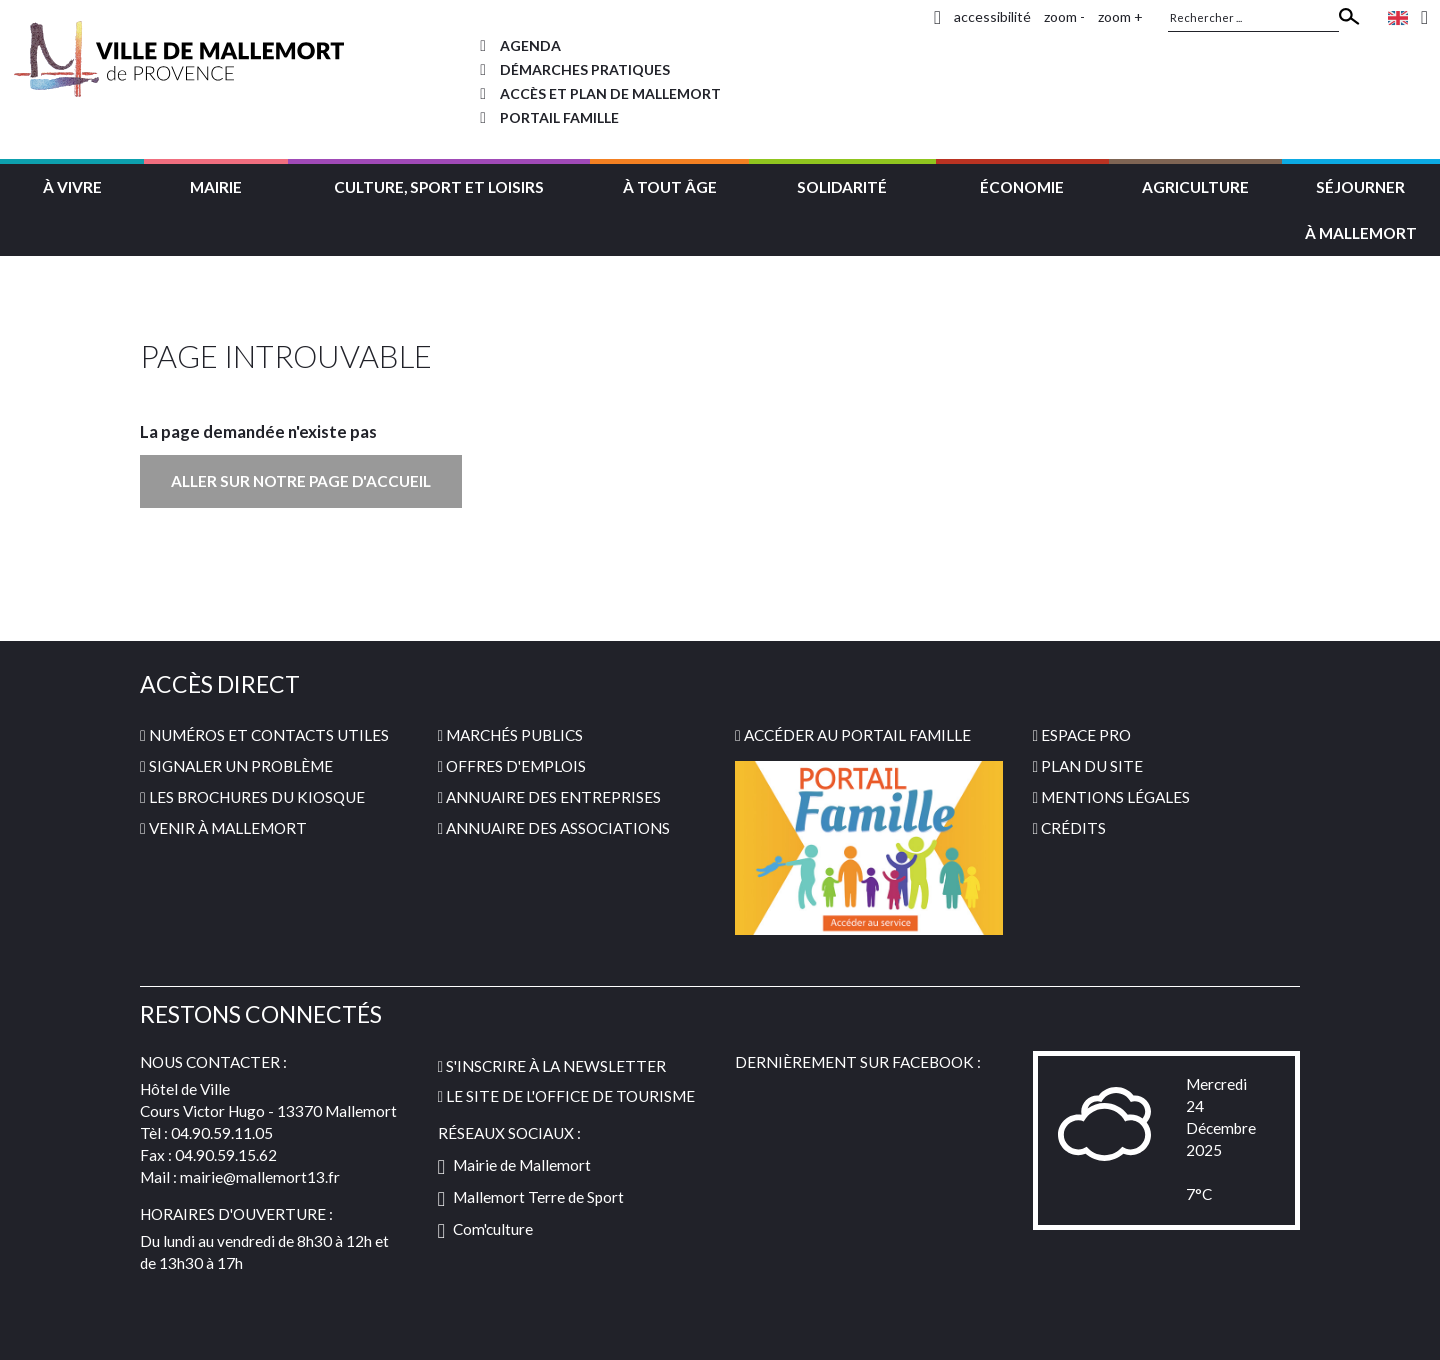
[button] (72, 184)
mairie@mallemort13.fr (260, 1177)
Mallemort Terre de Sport (531, 1197)
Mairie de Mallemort (515, 1165)
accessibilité (992, 16)
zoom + (1120, 16)
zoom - (1064, 16)
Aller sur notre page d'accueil (301, 481)
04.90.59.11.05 (222, 1133)
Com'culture (486, 1229)
